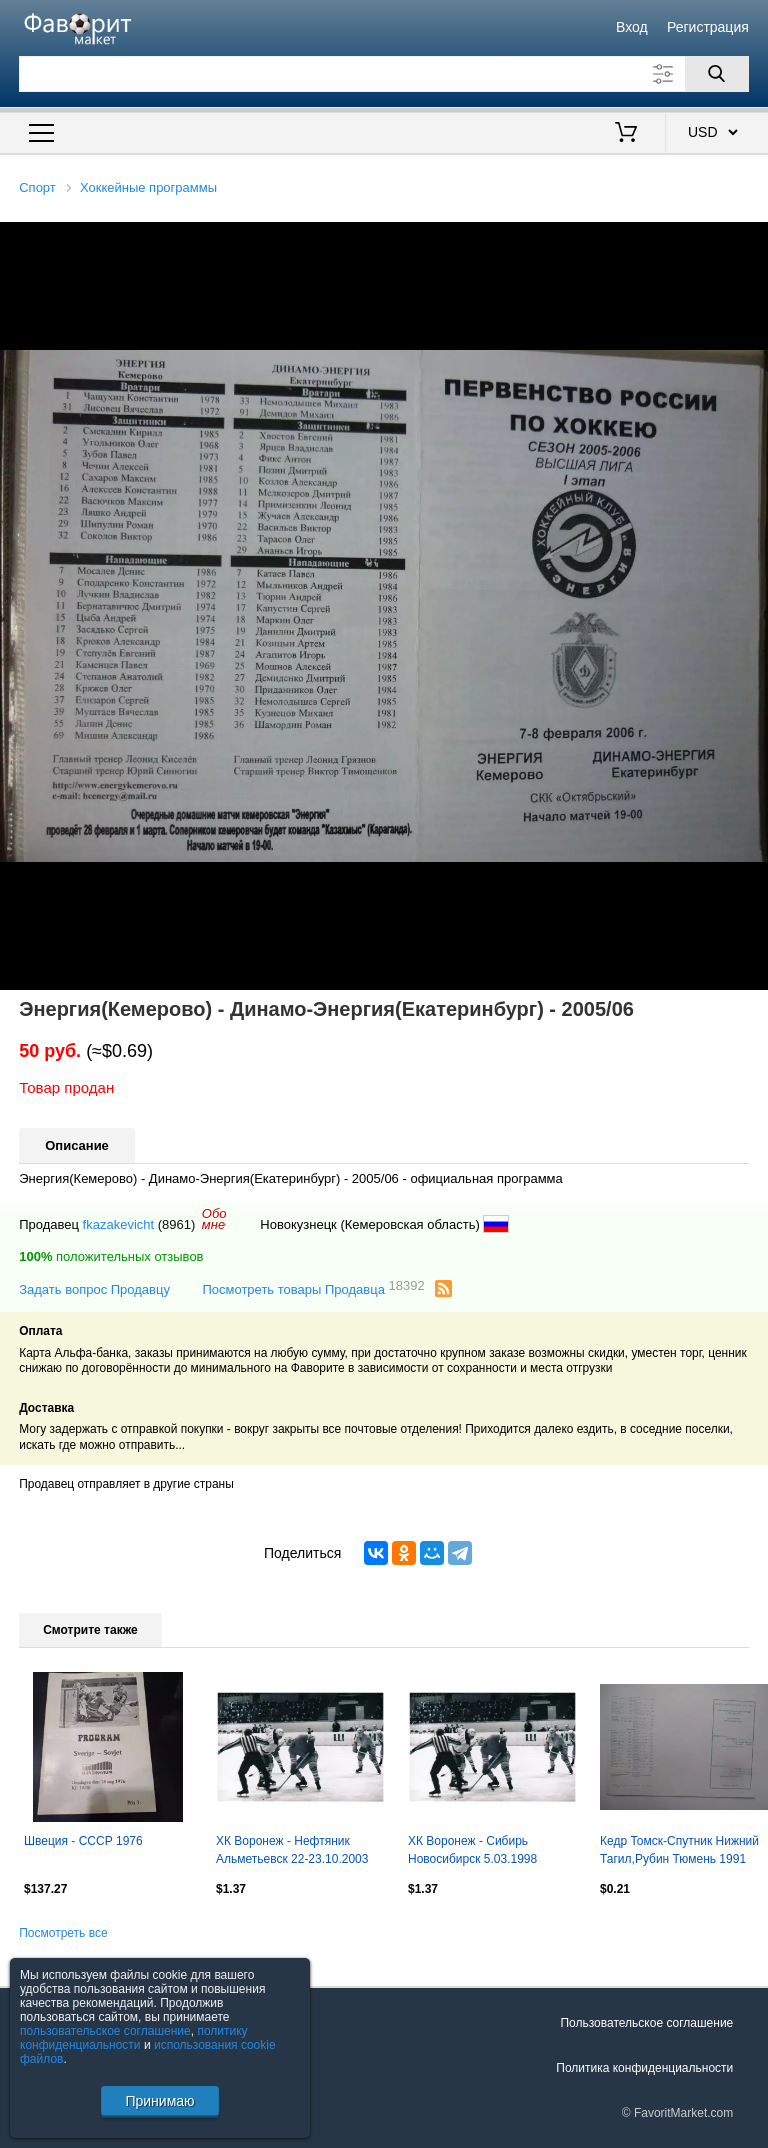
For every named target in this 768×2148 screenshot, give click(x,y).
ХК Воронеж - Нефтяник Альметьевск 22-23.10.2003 (292, 1850)
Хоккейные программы (148, 187)
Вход (632, 27)
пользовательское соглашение (105, 2031)
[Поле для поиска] (384, 74)
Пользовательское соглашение (646, 2023)
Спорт (37, 187)
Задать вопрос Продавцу (94, 1289)
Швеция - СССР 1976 (83, 1841)
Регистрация (708, 27)
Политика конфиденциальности (644, 2068)
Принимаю (159, 2101)
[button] (750, 240)
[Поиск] (717, 74)
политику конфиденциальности (134, 2038)
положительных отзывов (111, 1256)
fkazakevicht (119, 1224)
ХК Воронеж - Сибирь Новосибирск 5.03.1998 (472, 1850)
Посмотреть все (63, 1933)
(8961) (177, 1224)
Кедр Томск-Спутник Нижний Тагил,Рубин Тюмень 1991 (679, 1850)
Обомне (214, 1219)
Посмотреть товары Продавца (313, 1288)
